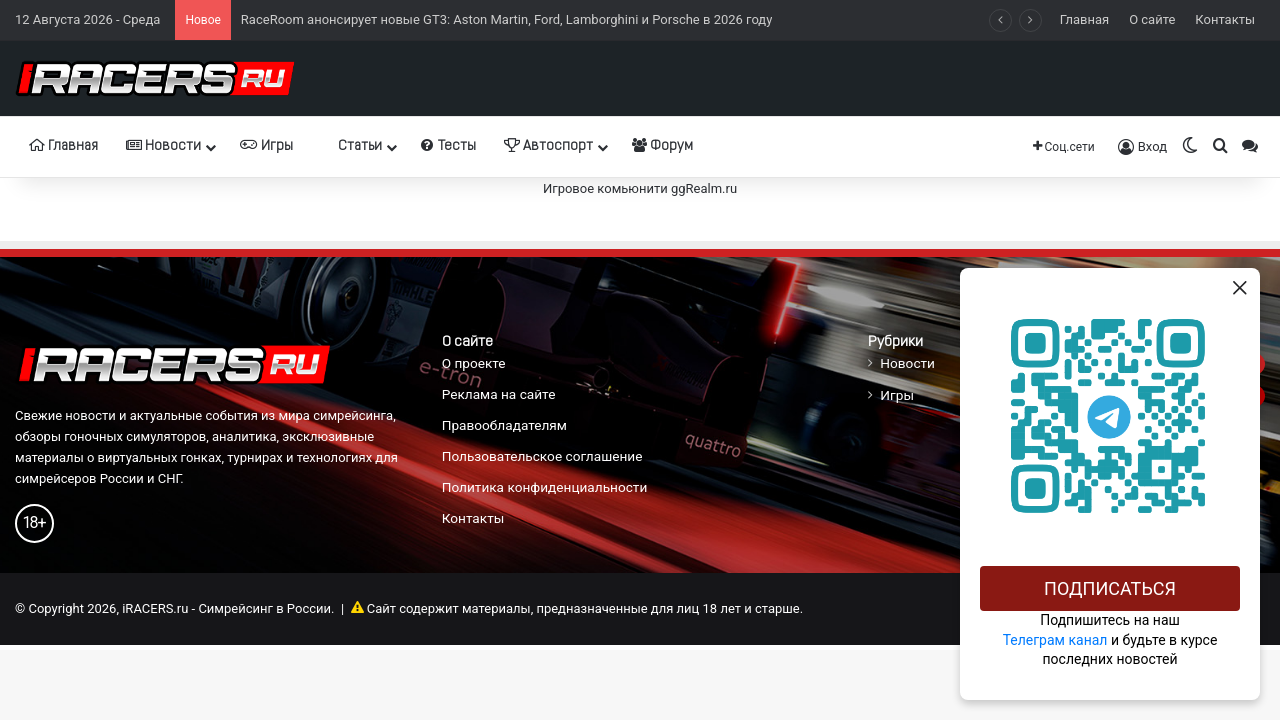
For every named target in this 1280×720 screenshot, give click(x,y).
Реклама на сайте (499, 394)
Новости (163, 146)
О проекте (474, 363)
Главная (1084, 19)
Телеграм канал (1055, 640)
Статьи (351, 146)
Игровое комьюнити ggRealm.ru (640, 188)
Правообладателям (504, 425)
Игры (266, 146)
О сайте (1152, 19)
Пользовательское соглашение (542, 456)
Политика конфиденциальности (545, 487)
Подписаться (1110, 588)
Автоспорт (548, 146)
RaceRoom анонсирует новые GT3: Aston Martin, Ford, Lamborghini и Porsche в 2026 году (507, 19)
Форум (662, 146)
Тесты (448, 146)
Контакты (1225, 19)
